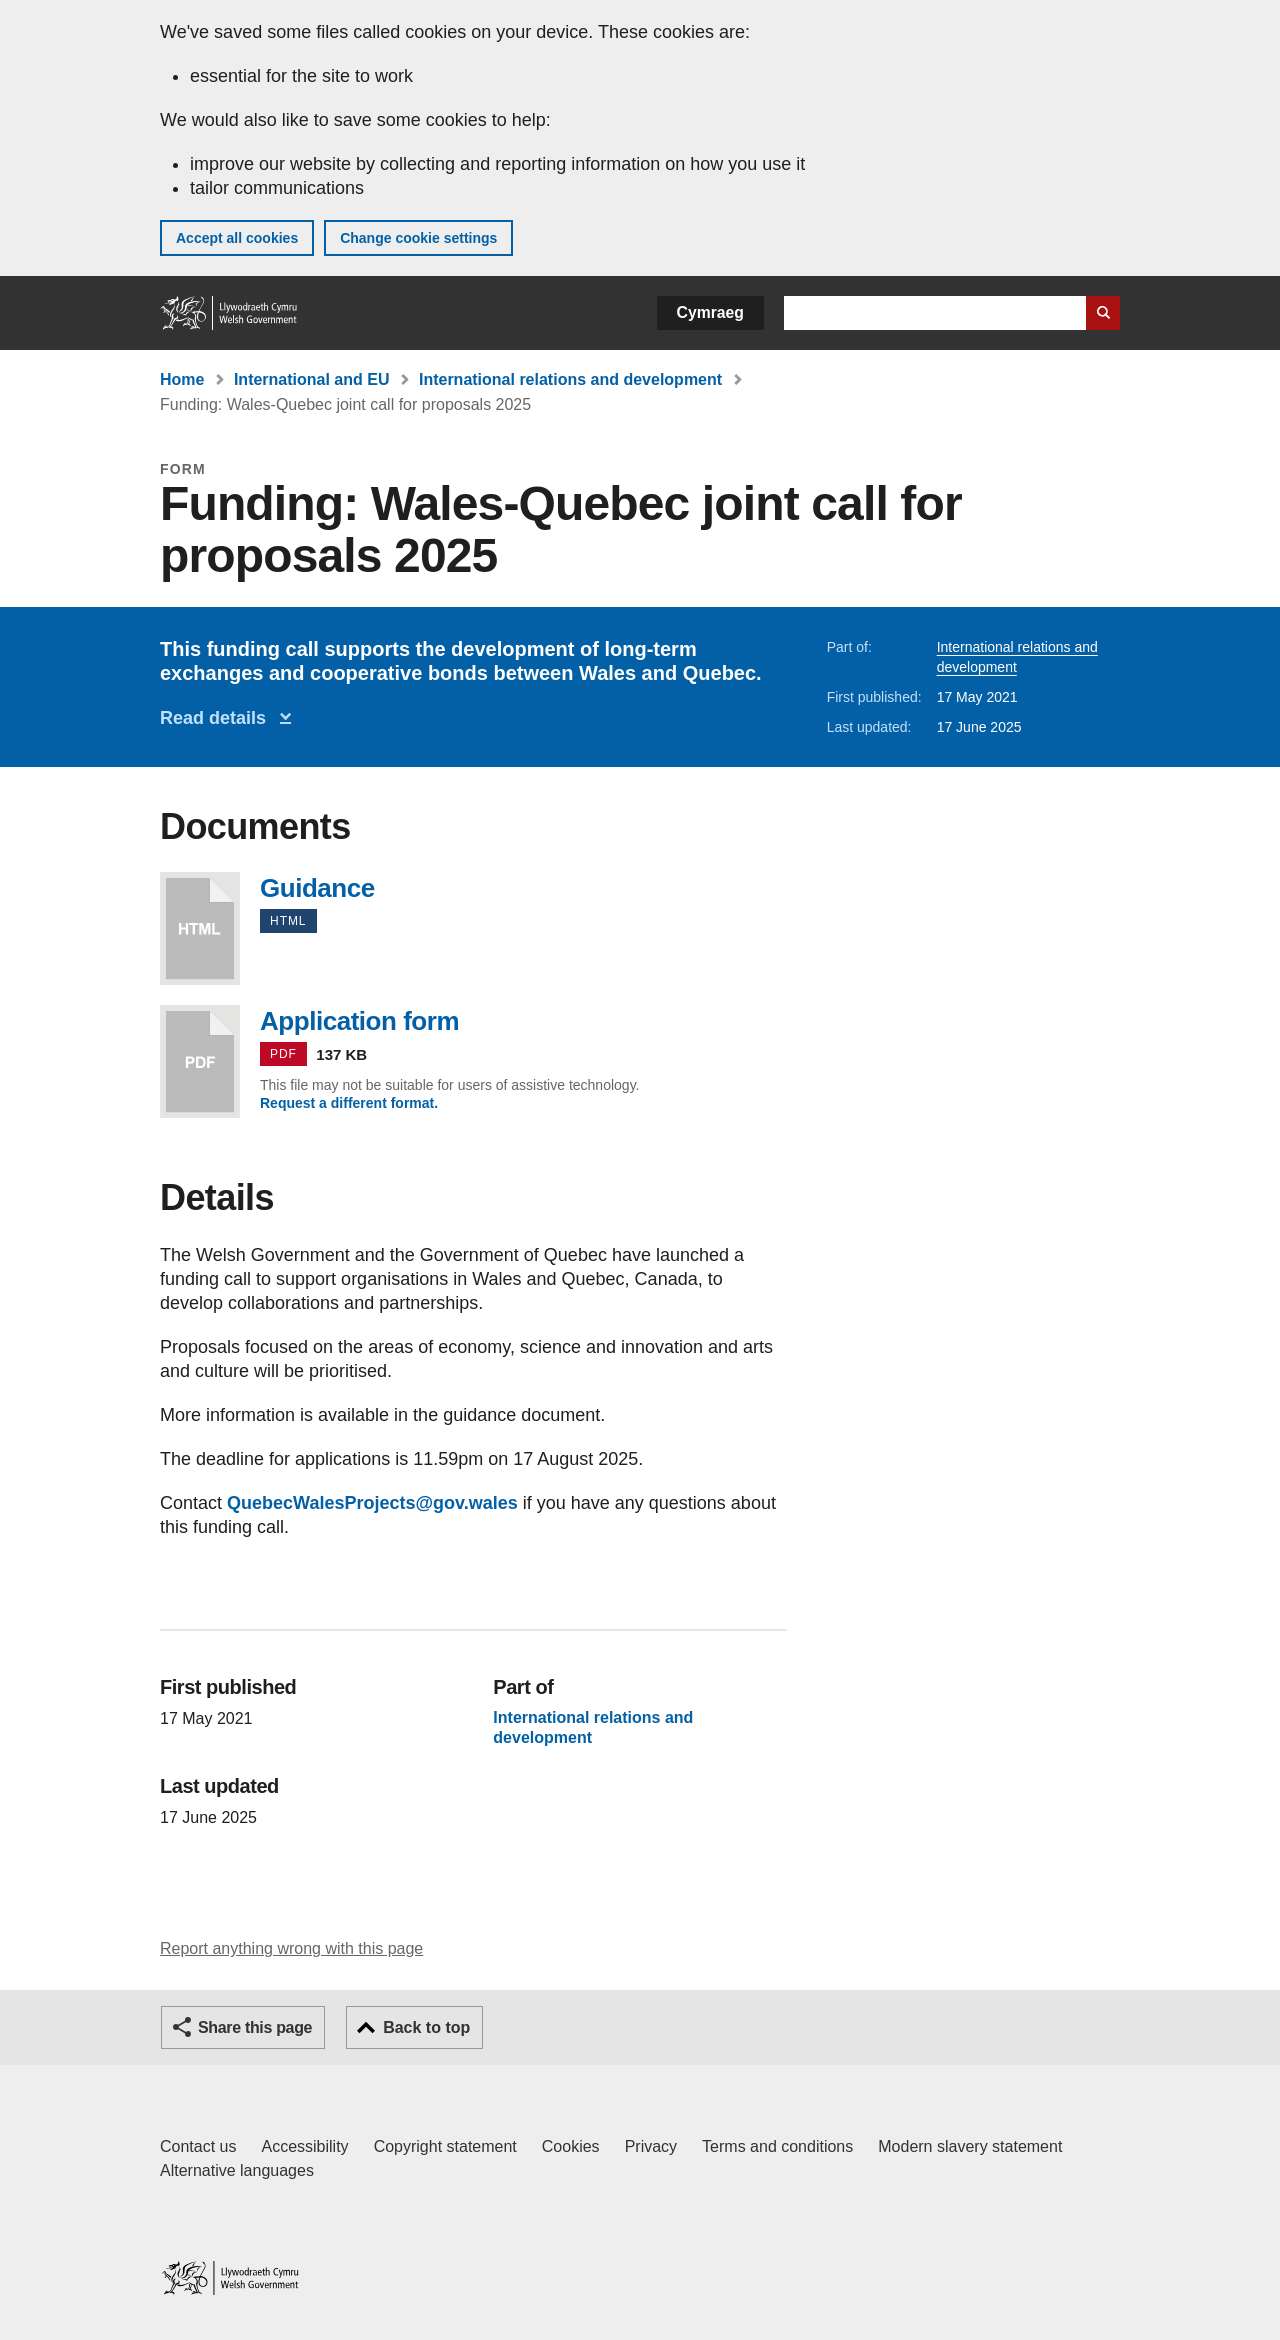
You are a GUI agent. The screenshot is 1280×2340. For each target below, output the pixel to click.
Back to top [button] (426, 2027)
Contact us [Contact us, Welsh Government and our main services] (198, 2146)
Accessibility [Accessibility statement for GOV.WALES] (304, 2146)
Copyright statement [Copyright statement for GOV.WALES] (445, 2146)
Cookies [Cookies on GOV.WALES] (571, 2146)
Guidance (200, 928)
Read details (218, 718)
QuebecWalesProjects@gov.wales (372, 1503)
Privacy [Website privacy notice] (651, 2146)
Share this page (255, 2027)
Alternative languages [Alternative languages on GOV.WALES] (237, 2170)
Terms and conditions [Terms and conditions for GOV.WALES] (777, 2146)
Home (182, 379)
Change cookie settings (418, 238)
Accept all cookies (237, 238)
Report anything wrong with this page (291, 1948)
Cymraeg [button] (710, 312)
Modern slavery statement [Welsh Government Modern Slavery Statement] (970, 2146)
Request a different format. (349, 1103)
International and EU (312, 379)
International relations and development (570, 379)
